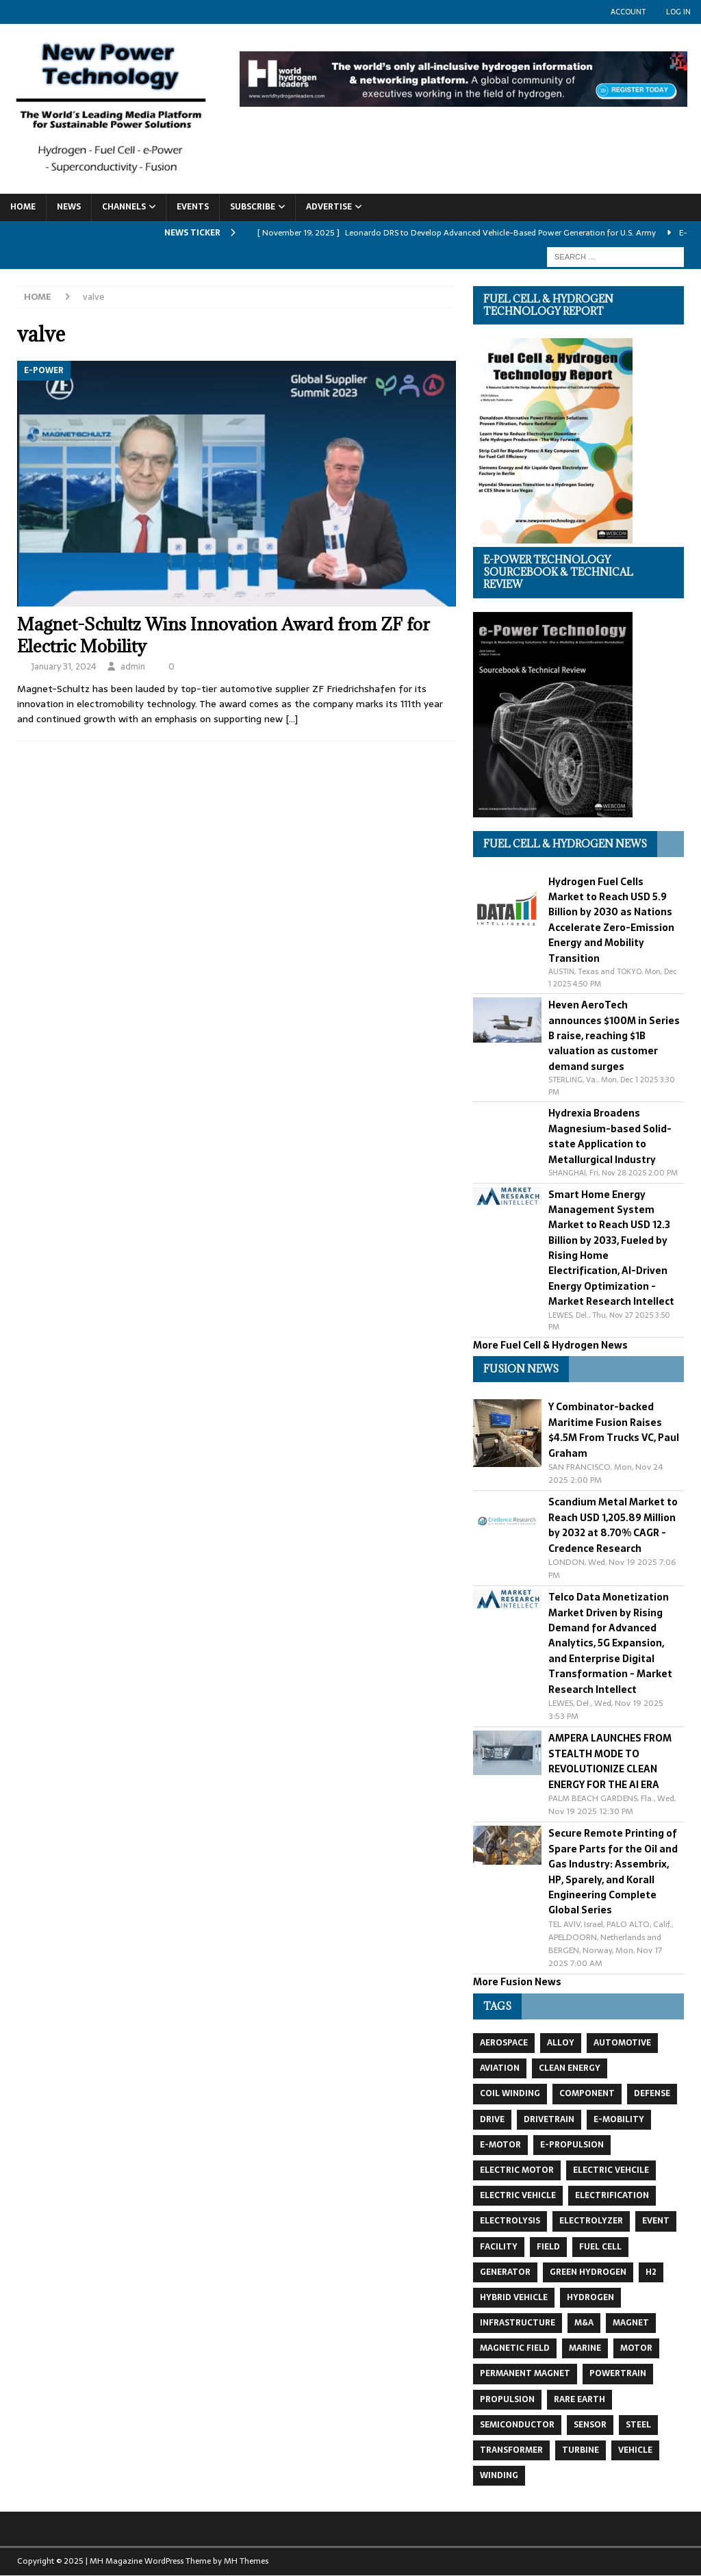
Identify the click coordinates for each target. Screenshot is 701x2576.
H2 (651, 2272)
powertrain (617, 2373)
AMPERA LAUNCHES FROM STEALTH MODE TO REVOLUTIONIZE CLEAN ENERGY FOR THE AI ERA (610, 1761)
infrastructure (517, 2323)
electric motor (517, 2170)
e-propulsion (572, 2145)
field (548, 2247)
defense (652, 2093)
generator (505, 2272)
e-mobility (619, 2119)
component (587, 2093)
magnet (631, 2323)
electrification (612, 2195)
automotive (622, 2043)
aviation (500, 2068)
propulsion (507, 2399)
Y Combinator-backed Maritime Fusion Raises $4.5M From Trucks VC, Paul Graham (613, 1429)
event (656, 2221)
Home (23, 207)
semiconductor (517, 2425)
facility (499, 2247)
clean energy (569, 2068)
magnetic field (515, 2348)
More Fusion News (517, 1981)
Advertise (329, 207)
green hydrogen (588, 2272)
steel (638, 2425)
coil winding (510, 2093)
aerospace (504, 2043)
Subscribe (252, 207)
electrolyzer (591, 2221)
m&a (584, 2323)
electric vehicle (518, 2195)
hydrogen (590, 2297)
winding (499, 2475)
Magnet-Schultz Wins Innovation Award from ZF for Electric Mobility (223, 634)
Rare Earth (579, 2399)
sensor (590, 2425)
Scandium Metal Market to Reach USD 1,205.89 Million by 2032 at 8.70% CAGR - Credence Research (613, 1524)
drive (492, 2119)
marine (585, 2348)
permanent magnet (525, 2373)
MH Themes (246, 2561)
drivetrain (549, 2119)
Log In (678, 11)
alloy (560, 2043)
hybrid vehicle (514, 2297)
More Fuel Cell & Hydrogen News (550, 1345)
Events (193, 207)
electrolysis (510, 2221)
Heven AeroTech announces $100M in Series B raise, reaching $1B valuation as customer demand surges (614, 1035)
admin (132, 666)
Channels (124, 207)
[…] (291, 718)
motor (636, 2348)
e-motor (500, 2145)
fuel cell (600, 2247)
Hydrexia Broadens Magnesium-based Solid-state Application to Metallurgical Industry (610, 1136)
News (69, 207)
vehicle (635, 2450)
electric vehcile (611, 2170)
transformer (511, 2450)
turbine (580, 2450)
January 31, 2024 (64, 666)
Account (628, 11)
